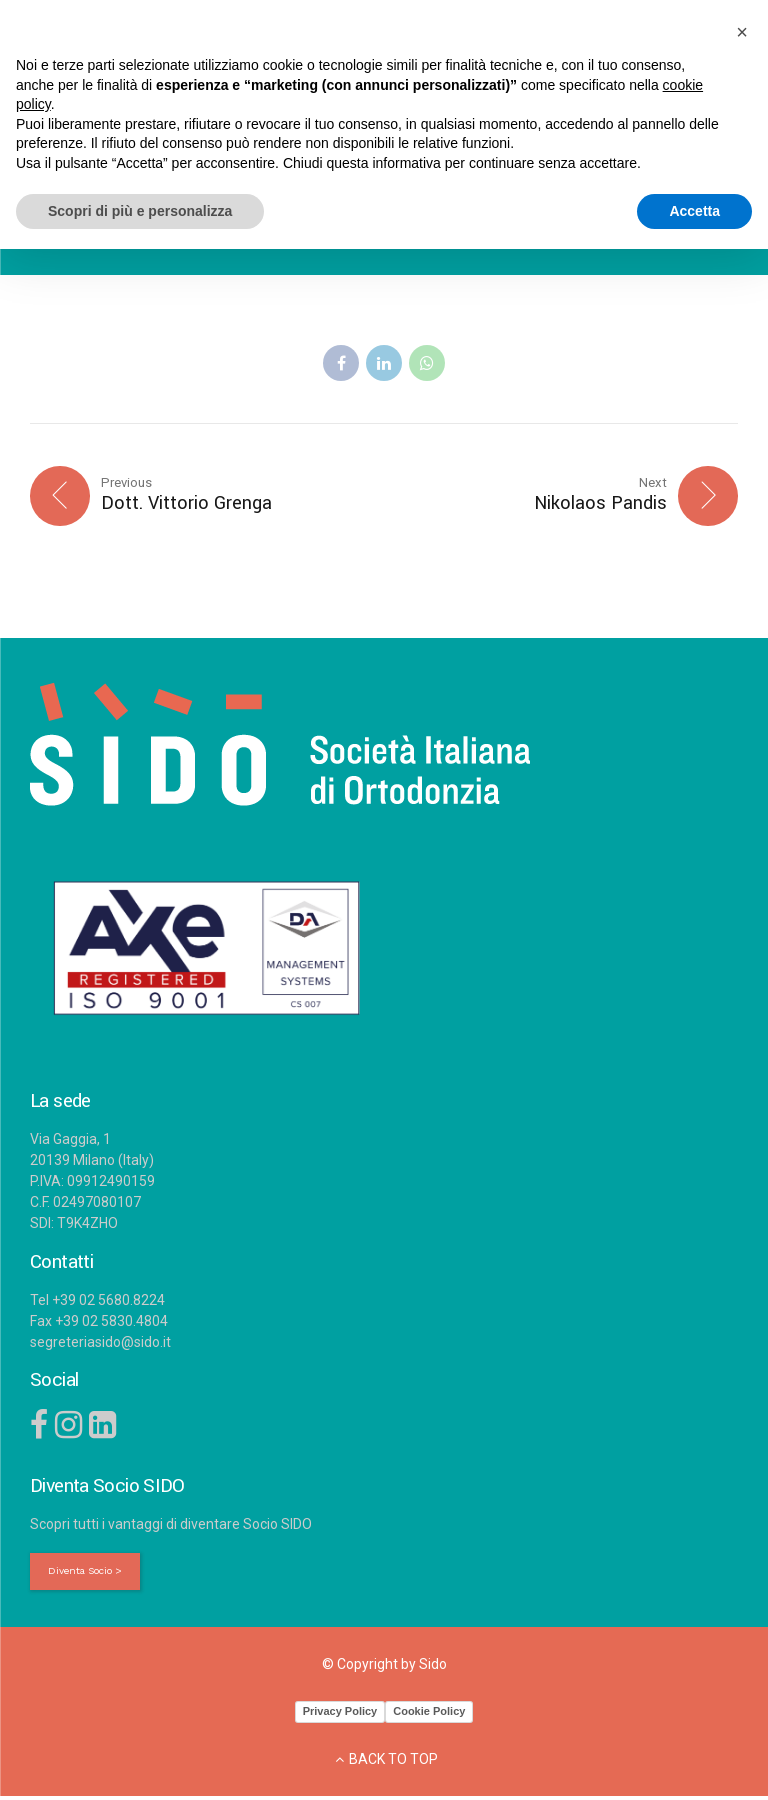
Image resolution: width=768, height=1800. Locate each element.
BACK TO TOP (393, 1763)
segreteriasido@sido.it (100, 1344)
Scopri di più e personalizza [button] (140, 211)
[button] (742, 32)
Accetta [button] (694, 211)
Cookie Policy (429, 1715)
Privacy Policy (340, 1715)
